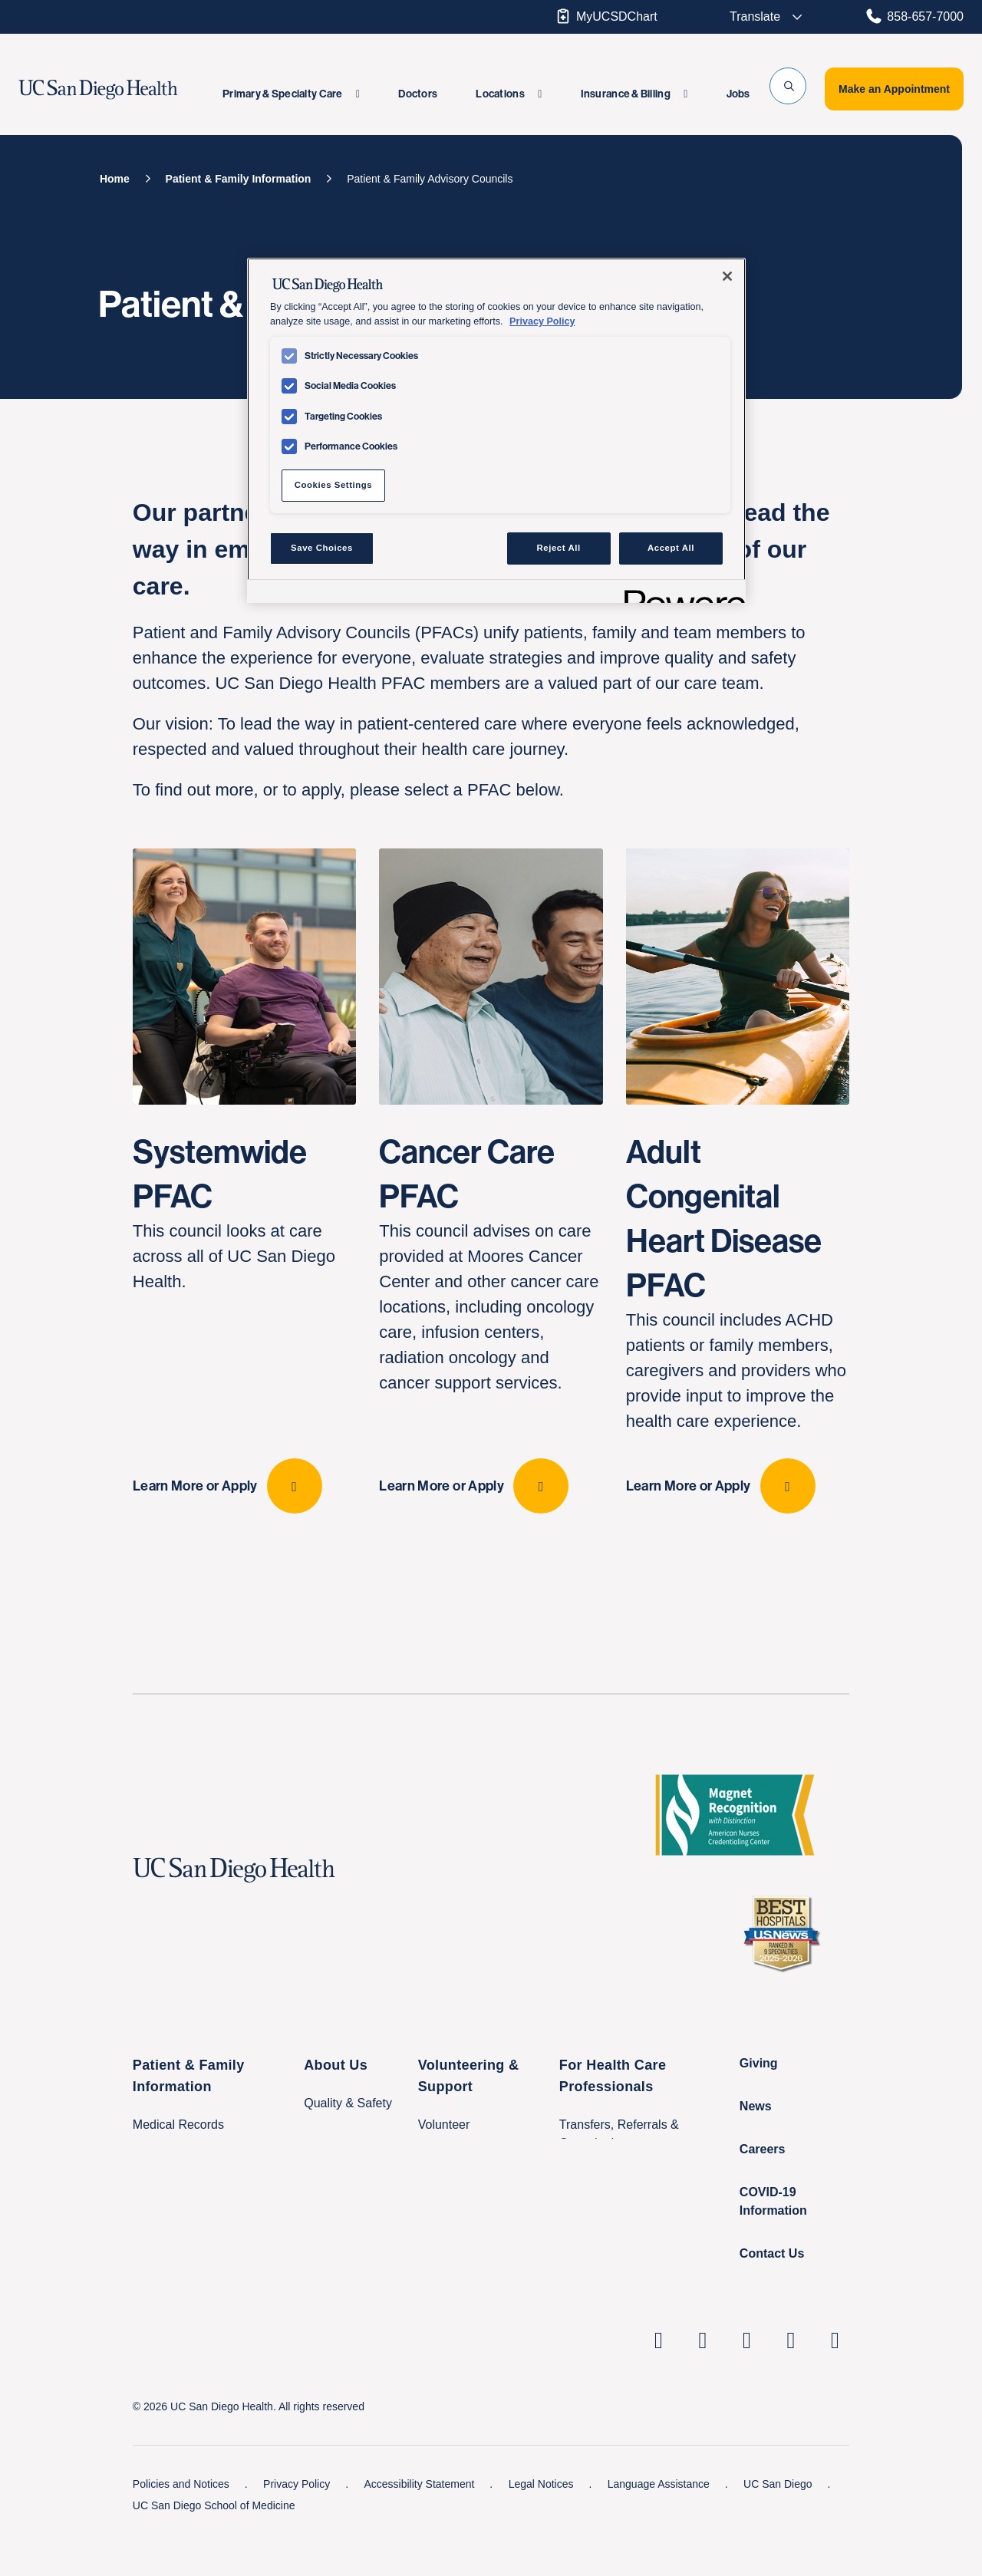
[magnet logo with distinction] (741, 1859)
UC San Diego (779, 2528)
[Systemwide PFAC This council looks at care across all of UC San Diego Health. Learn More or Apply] (244, 1203)
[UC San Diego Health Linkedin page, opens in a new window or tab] (659, 2384)
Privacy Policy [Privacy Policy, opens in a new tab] (542, 321)
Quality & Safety (348, 2147)
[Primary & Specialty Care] (291, 94)
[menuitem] (291, 94)
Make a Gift (449, 2248)
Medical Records (178, 2169)
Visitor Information (182, 2230)
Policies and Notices (182, 2528)
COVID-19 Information (773, 2245)
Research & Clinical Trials (629, 2218)
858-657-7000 (914, 16)
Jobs (738, 93)
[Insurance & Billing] (634, 94)
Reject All (559, 547)
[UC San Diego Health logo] (240, 1915)
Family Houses (173, 2291)
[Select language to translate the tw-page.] (756, 17)
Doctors (417, 93)
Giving (759, 2107)
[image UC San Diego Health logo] (124, 90)
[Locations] (509, 94)
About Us (335, 2109)
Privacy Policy (298, 2528)
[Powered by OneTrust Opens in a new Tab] (679, 593)
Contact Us (772, 2297)
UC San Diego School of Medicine (214, 2550)
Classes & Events (181, 2199)
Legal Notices (543, 2528)
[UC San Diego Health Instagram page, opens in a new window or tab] (702, 2384)
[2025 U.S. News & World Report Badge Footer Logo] (787, 1977)
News (756, 2150)
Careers (763, 2193)
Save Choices (322, 547)
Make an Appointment (894, 89)
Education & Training (616, 2248)
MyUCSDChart (605, 16)
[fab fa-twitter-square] (835, 2384)
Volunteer (444, 2169)
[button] (787, 86)
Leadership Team (350, 2178)
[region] (496, 430)
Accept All (671, 547)
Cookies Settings (333, 484)
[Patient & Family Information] (238, 179)
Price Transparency (357, 2258)
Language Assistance (660, 2528)
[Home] (115, 179)
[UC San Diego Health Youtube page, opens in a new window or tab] (791, 2384)
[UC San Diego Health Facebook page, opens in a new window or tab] (747, 2384)
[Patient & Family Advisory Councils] (429, 179)
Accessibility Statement (420, 2528)
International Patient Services (212, 2261)
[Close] (727, 276)
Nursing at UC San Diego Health (647, 2279)
